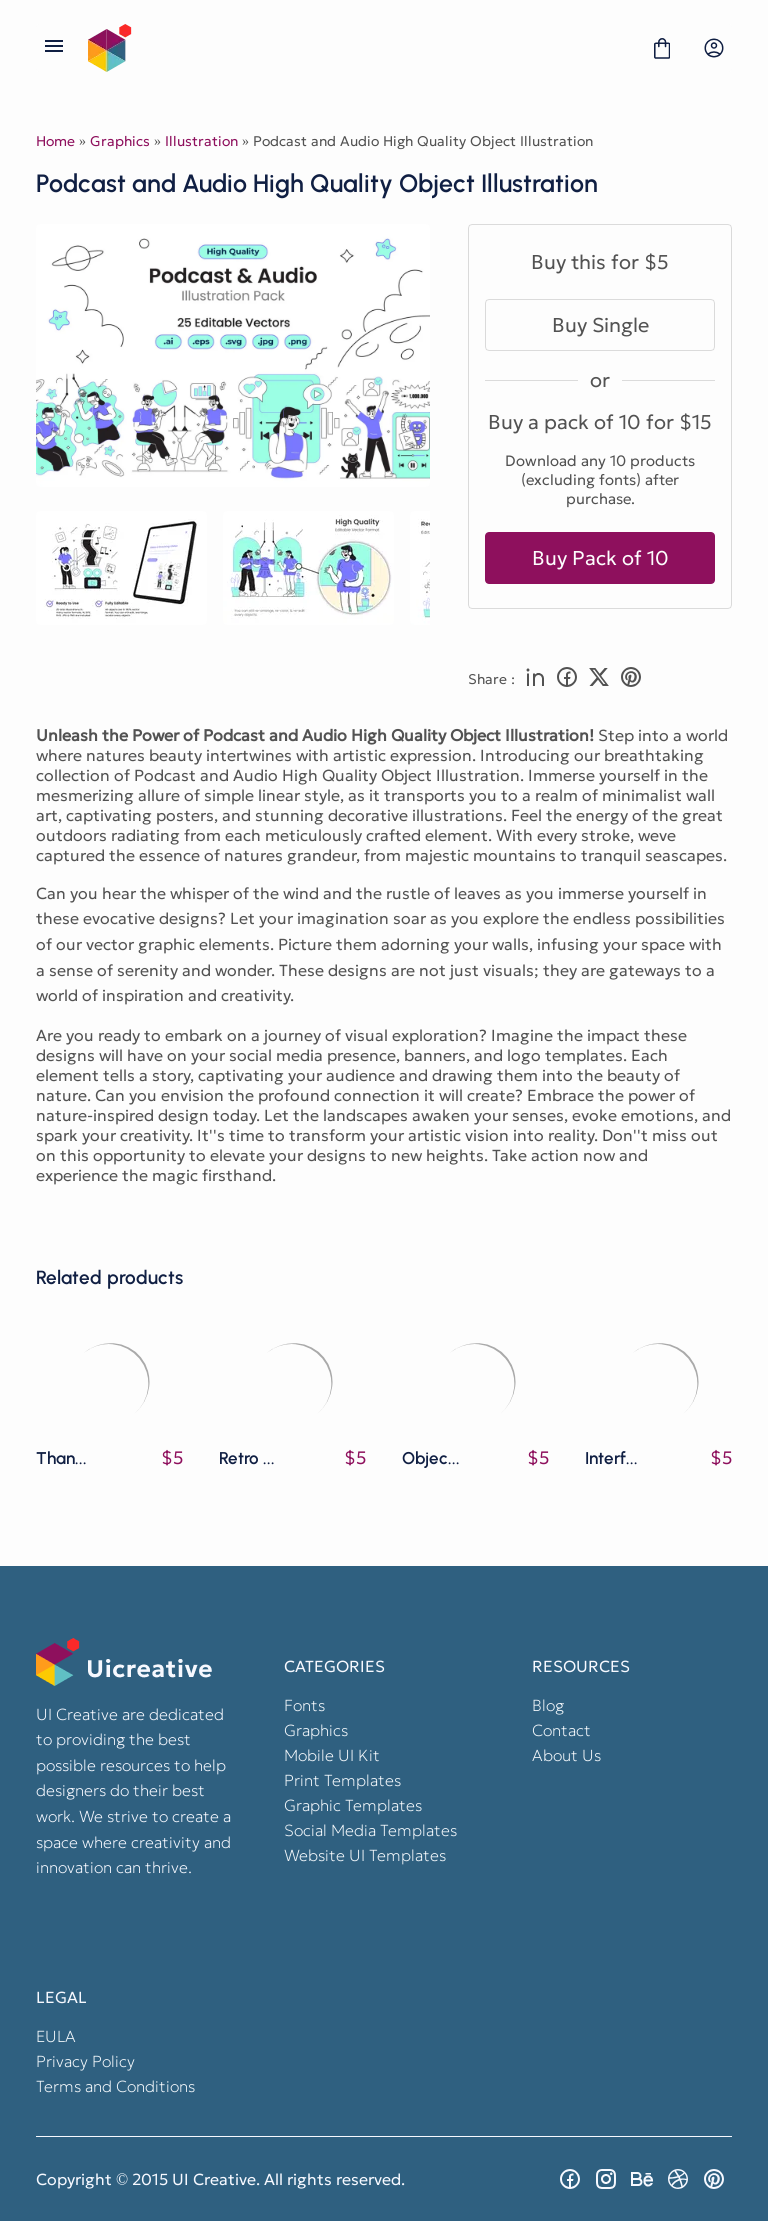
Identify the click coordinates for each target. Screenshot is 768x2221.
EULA (56, 2036)
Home (55, 141)
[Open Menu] (54, 48)
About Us (566, 1755)
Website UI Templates (365, 1855)
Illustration (201, 141)
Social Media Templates (370, 1830)
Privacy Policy (85, 2061)
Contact (561, 1730)
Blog (548, 1705)
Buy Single (600, 325)
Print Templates (342, 1780)
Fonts (304, 1705)
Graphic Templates (353, 1805)
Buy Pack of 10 (600, 558)
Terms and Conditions (115, 2086)
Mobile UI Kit (332, 1755)
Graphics (120, 141)
